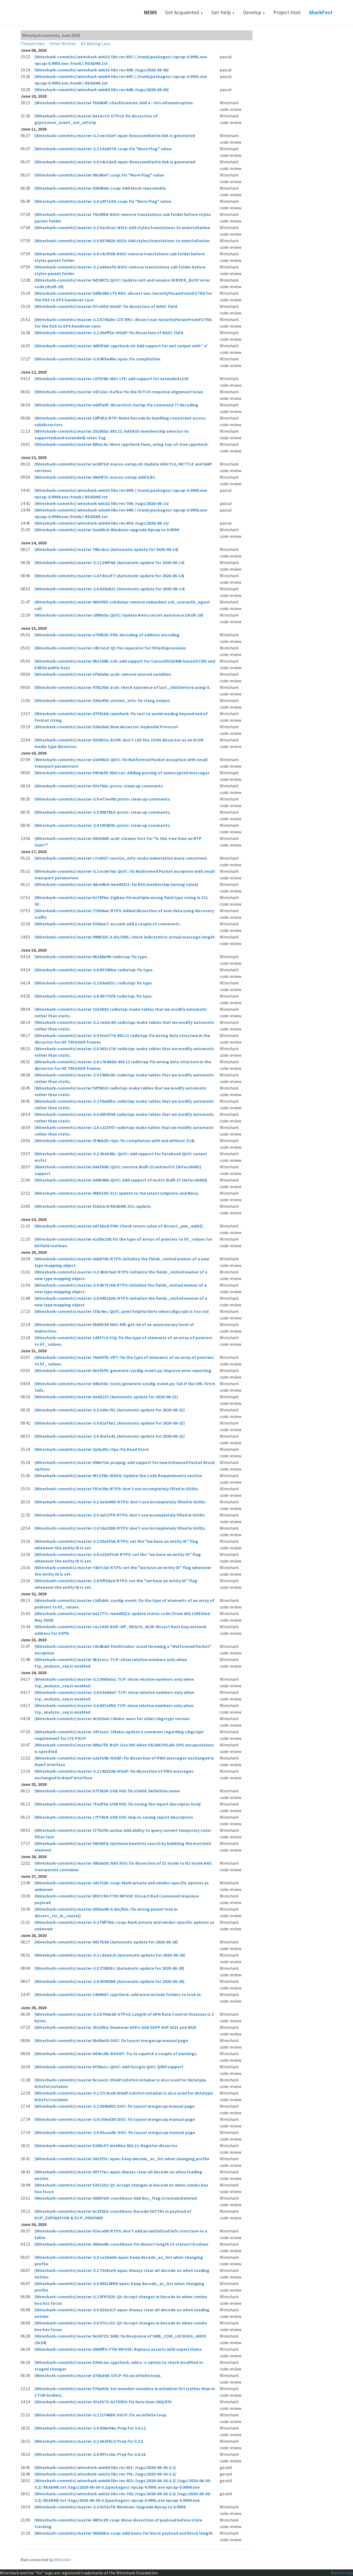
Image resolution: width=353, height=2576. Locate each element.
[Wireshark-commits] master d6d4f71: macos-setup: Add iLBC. (95, 477)
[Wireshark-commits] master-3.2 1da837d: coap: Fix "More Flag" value (103, 148)
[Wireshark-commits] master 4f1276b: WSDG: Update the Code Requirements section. (118, 1475)
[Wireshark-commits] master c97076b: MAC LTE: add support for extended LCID (111, 378)
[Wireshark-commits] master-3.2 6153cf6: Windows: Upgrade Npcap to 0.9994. (110, 2506)
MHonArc (62, 2559)
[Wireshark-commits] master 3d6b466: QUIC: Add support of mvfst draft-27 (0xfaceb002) (120, 1180)
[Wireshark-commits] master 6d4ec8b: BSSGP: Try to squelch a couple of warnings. (116, 2053)
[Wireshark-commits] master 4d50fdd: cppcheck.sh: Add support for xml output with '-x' (121, 345)
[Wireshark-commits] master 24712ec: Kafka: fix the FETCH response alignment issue (118, 391)
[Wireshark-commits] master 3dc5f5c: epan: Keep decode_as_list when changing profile (121, 2158)
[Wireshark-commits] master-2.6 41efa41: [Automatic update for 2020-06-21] (109, 1436)
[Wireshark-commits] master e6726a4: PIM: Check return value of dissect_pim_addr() (118, 1226)
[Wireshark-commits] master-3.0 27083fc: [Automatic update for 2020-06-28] (109, 1968)
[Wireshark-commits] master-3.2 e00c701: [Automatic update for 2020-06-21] (109, 1410)
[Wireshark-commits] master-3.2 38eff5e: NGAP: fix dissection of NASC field (108, 332)
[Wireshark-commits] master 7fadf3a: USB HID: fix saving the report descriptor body (117, 1804)
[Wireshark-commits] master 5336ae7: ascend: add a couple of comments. (107, 923)
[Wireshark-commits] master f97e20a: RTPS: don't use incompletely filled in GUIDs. (116, 1488)
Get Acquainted (184, 12)
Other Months (63, 43)
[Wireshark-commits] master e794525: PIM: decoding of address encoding (107, 634)
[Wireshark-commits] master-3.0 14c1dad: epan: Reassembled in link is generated (114, 161)
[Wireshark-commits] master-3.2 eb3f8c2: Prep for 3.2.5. (89, 2441)
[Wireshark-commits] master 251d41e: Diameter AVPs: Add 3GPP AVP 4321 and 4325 (115, 2027)
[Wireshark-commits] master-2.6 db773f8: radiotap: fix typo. (93, 996)
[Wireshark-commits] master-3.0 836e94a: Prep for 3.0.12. (90, 2428)
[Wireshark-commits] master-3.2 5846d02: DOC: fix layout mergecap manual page (114, 2106)
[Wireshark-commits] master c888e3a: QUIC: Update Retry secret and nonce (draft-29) (118, 615)
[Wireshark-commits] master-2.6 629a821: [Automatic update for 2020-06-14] (109, 588)
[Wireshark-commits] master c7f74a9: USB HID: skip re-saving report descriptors (113, 1817)
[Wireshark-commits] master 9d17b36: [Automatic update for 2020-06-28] (106, 1942)
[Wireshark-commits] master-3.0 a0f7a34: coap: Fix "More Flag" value (102, 201)
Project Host (287, 12)
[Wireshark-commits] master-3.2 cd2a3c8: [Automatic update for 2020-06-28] (109, 1955)
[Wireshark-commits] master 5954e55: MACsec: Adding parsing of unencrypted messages (122, 772)
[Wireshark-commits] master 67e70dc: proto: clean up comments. (99, 786)
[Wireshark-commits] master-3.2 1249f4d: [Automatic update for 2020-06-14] (109, 562)
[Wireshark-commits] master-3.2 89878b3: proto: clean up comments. (102, 812)
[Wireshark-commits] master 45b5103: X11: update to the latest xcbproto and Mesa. (116, 1193)
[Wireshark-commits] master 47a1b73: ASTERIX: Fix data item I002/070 (102, 2401)
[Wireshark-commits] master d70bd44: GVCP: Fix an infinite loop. (97, 2375)
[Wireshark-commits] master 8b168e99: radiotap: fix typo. (91, 956)
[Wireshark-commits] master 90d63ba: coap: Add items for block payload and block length (123, 2533)
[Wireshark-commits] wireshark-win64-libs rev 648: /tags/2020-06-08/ (101, 89)
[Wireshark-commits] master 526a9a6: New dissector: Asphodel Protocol (106, 726)
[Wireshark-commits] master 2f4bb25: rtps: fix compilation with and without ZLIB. (115, 1140)
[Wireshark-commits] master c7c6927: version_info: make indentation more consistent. (121, 858)
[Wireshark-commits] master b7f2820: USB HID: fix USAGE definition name (107, 1791)
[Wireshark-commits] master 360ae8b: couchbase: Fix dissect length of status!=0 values (121, 2244)
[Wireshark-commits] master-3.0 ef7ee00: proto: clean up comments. (102, 799)
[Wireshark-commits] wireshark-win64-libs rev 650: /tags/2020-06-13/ (101, 523)
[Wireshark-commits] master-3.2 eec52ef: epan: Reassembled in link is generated (114, 135)
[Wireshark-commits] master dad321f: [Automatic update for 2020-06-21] (106, 1396)
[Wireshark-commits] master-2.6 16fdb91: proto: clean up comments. (102, 825)
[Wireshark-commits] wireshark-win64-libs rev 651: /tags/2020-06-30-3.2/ (105, 2467)
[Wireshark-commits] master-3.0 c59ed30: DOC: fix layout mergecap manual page (114, 2119)
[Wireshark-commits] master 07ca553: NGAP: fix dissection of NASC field (105, 306)
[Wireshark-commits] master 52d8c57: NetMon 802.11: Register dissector (106, 2145)
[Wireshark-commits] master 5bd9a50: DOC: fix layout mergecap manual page (111, 2040)
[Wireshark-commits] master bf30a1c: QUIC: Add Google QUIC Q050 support (108, 2066)
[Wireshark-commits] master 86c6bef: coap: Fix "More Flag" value (99, 175)
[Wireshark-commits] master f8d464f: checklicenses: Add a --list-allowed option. (114, 102)
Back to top (342, 2572)
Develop (254, 12)
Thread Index (33, 43)
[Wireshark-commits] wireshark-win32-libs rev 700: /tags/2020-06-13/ (101, 503)
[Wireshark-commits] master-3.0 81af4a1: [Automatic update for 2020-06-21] (109, 1423)
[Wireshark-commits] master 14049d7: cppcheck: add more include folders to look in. (118, 1994)
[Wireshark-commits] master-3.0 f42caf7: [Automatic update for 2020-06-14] (109, 575)
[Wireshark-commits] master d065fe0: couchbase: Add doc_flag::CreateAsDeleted (115, 2198)
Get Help (223, 12)
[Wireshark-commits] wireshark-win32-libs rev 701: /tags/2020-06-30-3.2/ (105, 2474)
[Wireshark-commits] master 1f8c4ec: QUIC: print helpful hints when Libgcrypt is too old (121, 1311)
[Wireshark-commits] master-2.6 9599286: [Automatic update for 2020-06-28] (109, 1981)
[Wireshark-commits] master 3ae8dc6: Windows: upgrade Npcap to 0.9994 (106, 529)
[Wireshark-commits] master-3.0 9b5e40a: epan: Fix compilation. (97, 359)
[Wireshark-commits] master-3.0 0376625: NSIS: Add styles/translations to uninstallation (122, 240)
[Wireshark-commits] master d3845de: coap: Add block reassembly (100, 188)
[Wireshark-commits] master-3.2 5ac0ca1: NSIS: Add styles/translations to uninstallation (122, 227)
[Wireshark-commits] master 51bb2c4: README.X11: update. (93, 1206)
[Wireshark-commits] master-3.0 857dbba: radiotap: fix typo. (94, 969)
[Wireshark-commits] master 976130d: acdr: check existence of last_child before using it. (122, 687)
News (150, 12)
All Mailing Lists (96, 43)
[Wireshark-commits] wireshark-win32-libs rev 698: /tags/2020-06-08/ (101, 70)
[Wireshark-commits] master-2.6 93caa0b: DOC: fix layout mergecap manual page (114, 2132)
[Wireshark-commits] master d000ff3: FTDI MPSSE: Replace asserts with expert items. (118, 2349)
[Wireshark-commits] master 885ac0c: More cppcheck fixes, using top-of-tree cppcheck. (121, 444)
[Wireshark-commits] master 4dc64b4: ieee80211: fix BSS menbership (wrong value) (116, 884)
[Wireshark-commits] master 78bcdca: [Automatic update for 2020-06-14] (106, 549)
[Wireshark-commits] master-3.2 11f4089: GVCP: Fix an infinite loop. (100, 2415)
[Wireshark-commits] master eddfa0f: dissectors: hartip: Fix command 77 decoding (116, 405)
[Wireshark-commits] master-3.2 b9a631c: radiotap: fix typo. (93, 983)
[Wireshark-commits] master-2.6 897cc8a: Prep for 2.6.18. (90, 2454)
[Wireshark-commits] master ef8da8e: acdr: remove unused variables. (103, 674)
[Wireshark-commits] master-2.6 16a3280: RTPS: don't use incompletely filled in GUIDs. (120, 1528)
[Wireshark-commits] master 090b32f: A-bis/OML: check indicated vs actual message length (124, 937)
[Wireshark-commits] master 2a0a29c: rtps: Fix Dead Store (91, 1449)
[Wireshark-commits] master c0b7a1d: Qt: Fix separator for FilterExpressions (110, 648)
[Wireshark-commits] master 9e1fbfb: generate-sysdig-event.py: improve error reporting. (123, 1370)
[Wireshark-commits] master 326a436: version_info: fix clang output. (102, 700)
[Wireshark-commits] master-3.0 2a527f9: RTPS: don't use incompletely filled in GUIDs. (120, 1515)
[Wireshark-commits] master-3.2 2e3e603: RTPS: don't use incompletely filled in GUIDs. (120, 1501)
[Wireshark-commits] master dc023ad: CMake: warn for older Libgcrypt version (112, 1718)
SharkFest (320, 12)
